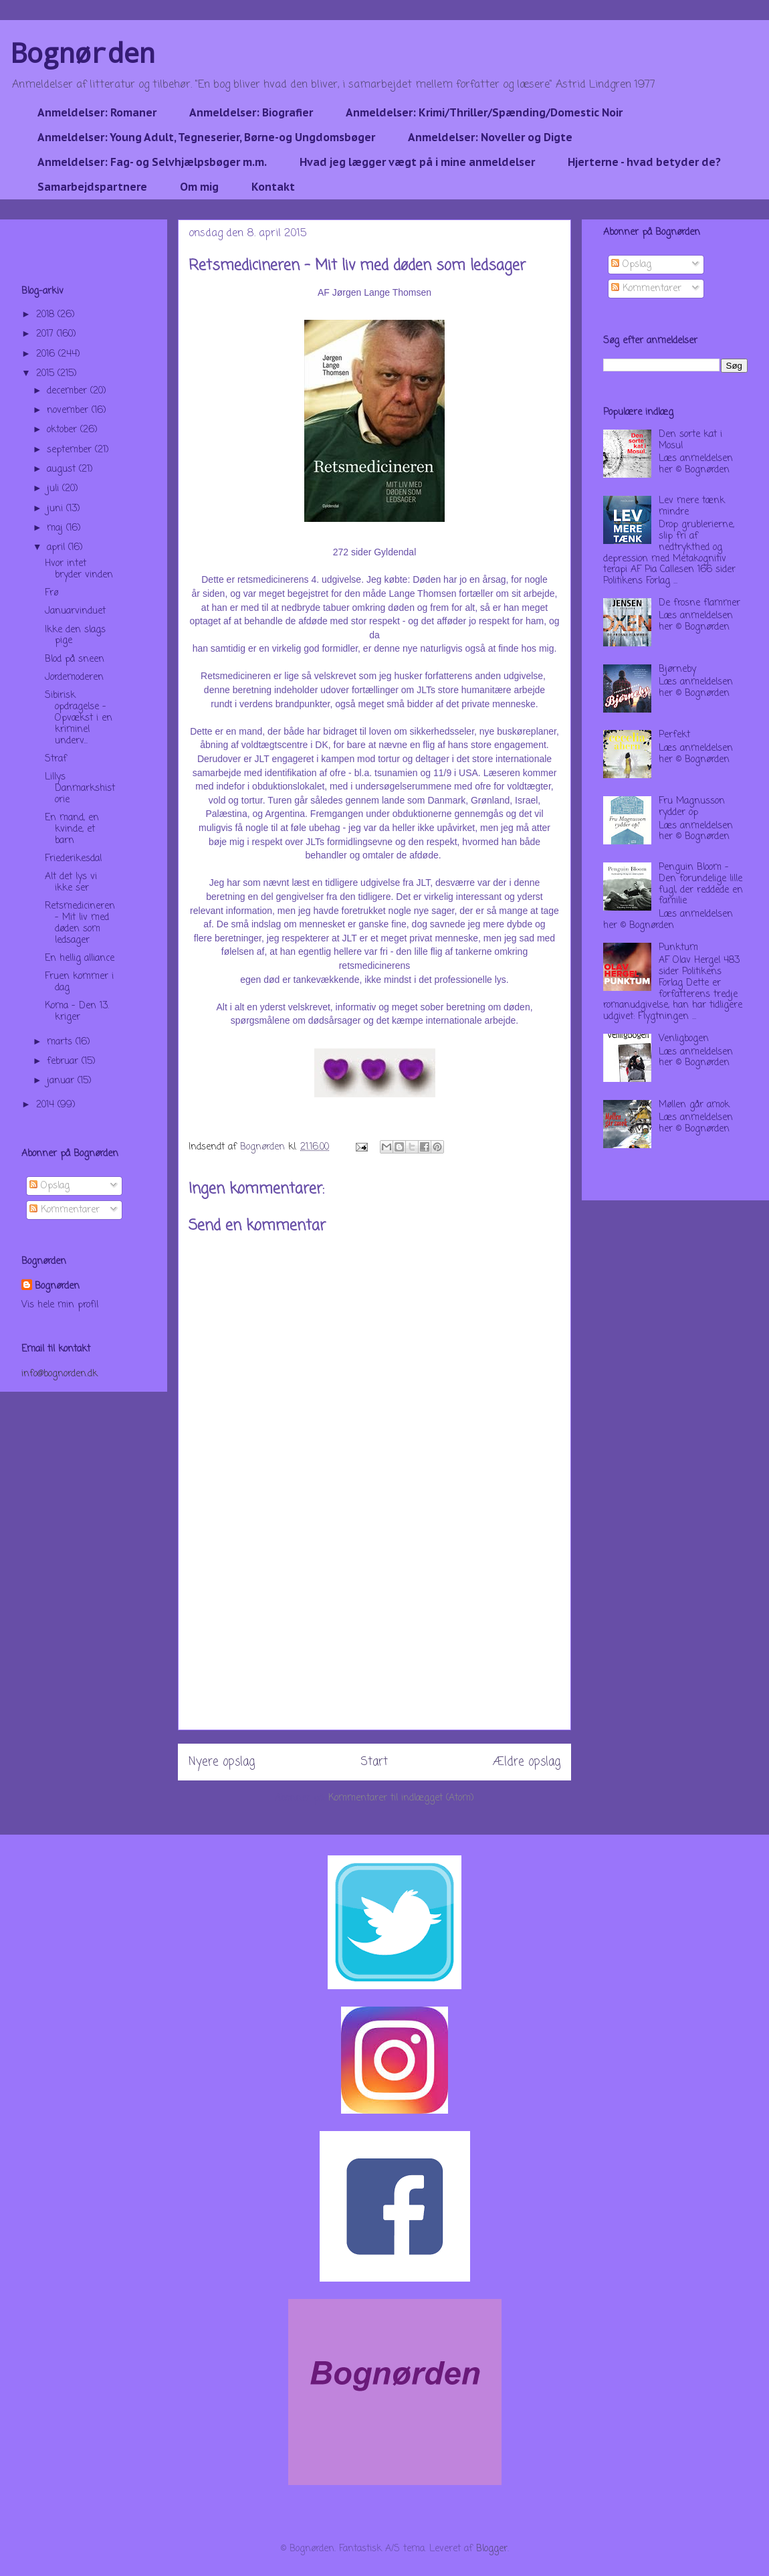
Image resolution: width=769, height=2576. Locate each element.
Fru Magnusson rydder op (692, 807)
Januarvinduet (75, 611)
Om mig (199, 186)
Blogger (492, 2549)
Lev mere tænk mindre (692, 506)
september (71, 450)
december (68, 391)
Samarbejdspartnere (92, 186)
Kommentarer (64, 1210)
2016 (47, 354)
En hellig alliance (79, 958)
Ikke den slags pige (75, 635)
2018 (47, 315)
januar (62, 1081)
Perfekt (674, 735)
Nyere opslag (222, 1762)
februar (64, 1061)
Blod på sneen (74, 659)
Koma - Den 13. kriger (77, 1011)
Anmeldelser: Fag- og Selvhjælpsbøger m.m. (152, 162)
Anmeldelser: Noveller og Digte (490, 137)
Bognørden (83, 52)
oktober (63, 430)
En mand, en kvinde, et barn (72, 829)
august (63, 469)
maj (56, 528)
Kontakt (273, 186)
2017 (46, 334)
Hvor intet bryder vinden (79, 569)
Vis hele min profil (59, 1305)
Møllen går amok (694, 1105)
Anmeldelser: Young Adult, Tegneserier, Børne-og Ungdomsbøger (206, 137)
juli (54, 489)
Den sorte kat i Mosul (690, 440)
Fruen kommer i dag (79, 982)
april (57, 548)
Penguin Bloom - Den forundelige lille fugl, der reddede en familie (701, 884)
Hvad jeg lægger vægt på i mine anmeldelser (417, 162)
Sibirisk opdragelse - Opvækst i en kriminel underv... (78, 717)
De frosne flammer (699, 603)
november (69, 410)
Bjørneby (677, 669)
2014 (47, 1105)
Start (374, 1762)
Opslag (49, 1186)
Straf (56, 759)
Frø (51, 593)
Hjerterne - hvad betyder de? (644, 162)
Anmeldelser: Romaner (96, 112)
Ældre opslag (526, 1762)
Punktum (678, 948)
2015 (47, 374)
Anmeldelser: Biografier (251, 112)
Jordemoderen (74, 677)
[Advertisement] (374, 1636)
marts (61, 1042)
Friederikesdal (73, 859)
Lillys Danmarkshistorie (80, 788)
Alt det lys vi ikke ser (71, 882)
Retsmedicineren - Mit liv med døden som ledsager (80, 923)
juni (56, 509)
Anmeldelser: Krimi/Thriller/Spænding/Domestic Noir (484, 112)
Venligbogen (684, 1039)
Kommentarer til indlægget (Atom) (401, 1798)
